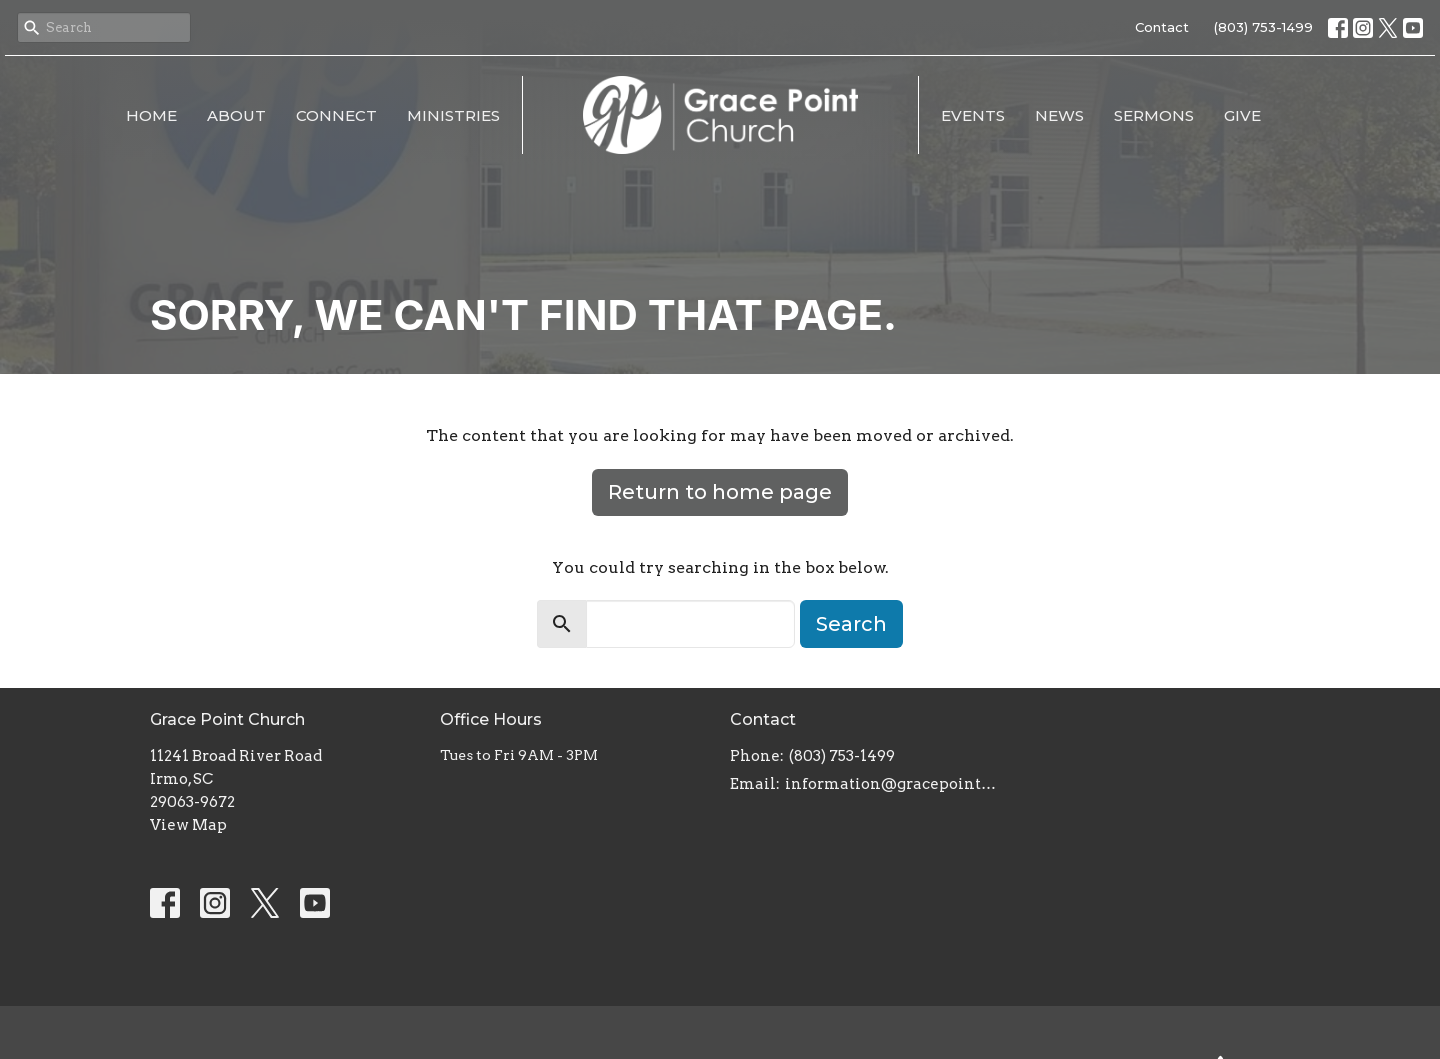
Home (151, 115)
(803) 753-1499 (1263, 27)
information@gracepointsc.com (892, 784)
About (236, 115)
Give (1242, 115)
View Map (188, 825)
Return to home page (720, 492)
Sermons (1154, 115)
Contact (1162, 27)
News (1059, 115)
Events (973, 115)
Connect (336, 115)
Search (851, 624)
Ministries (453, 115)
